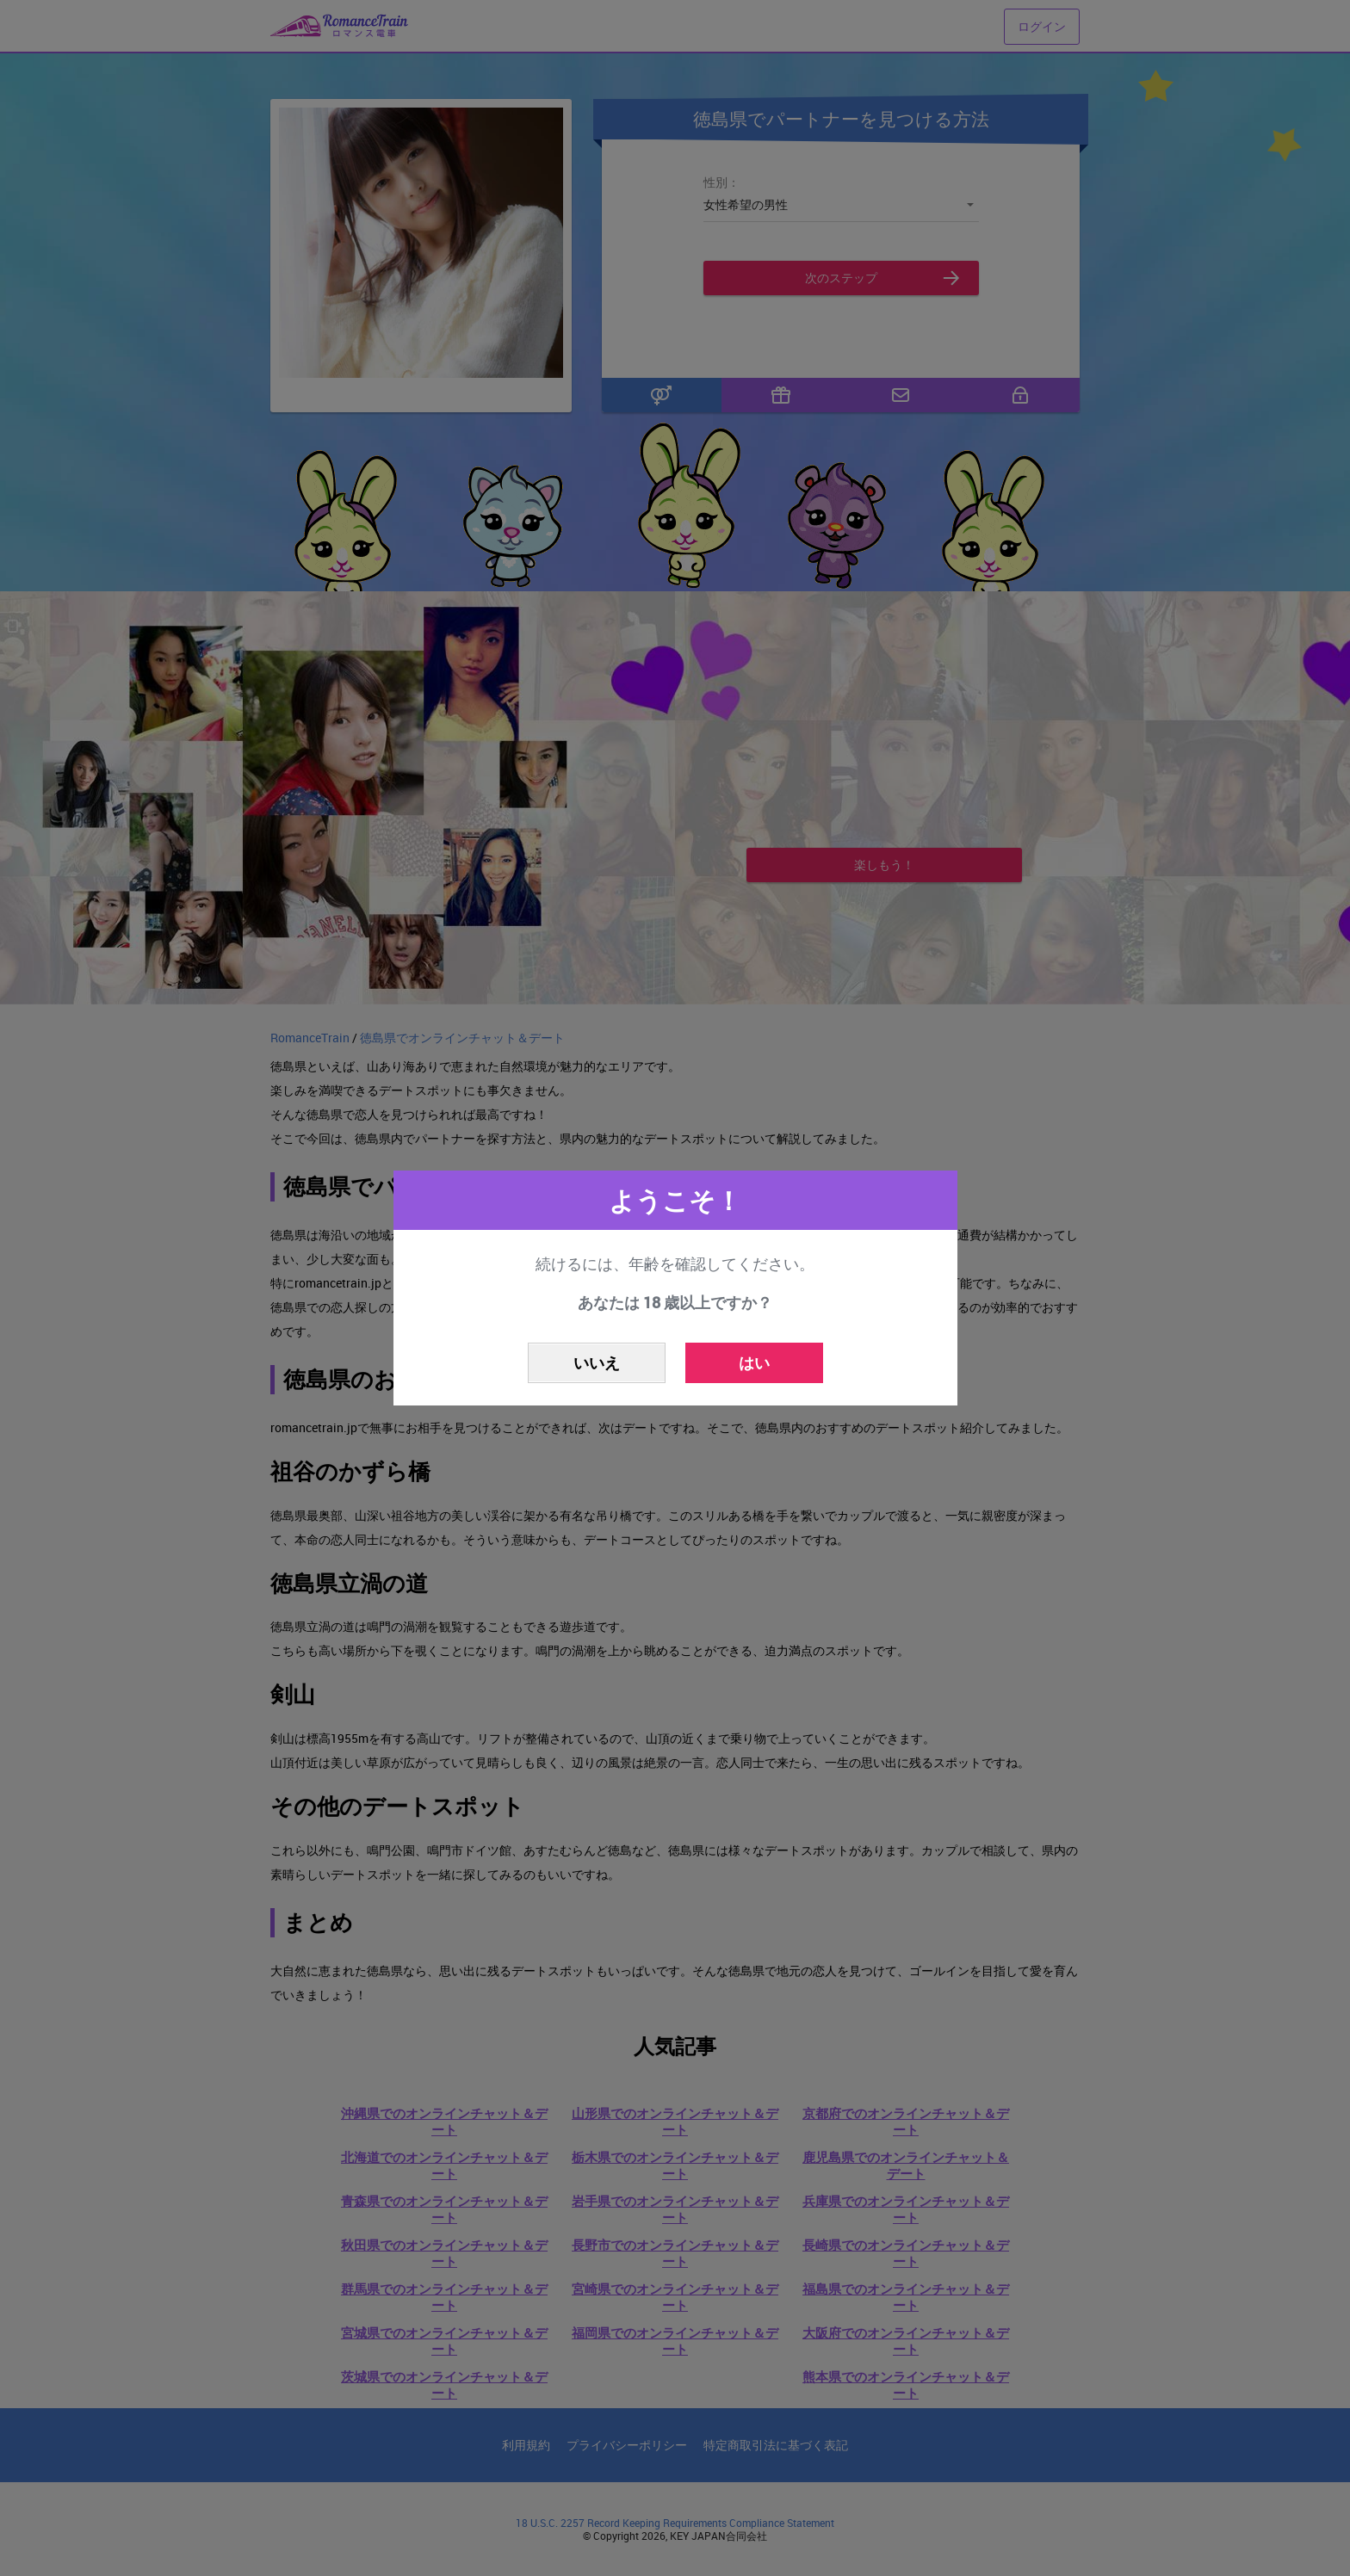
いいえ (596, 1362)
